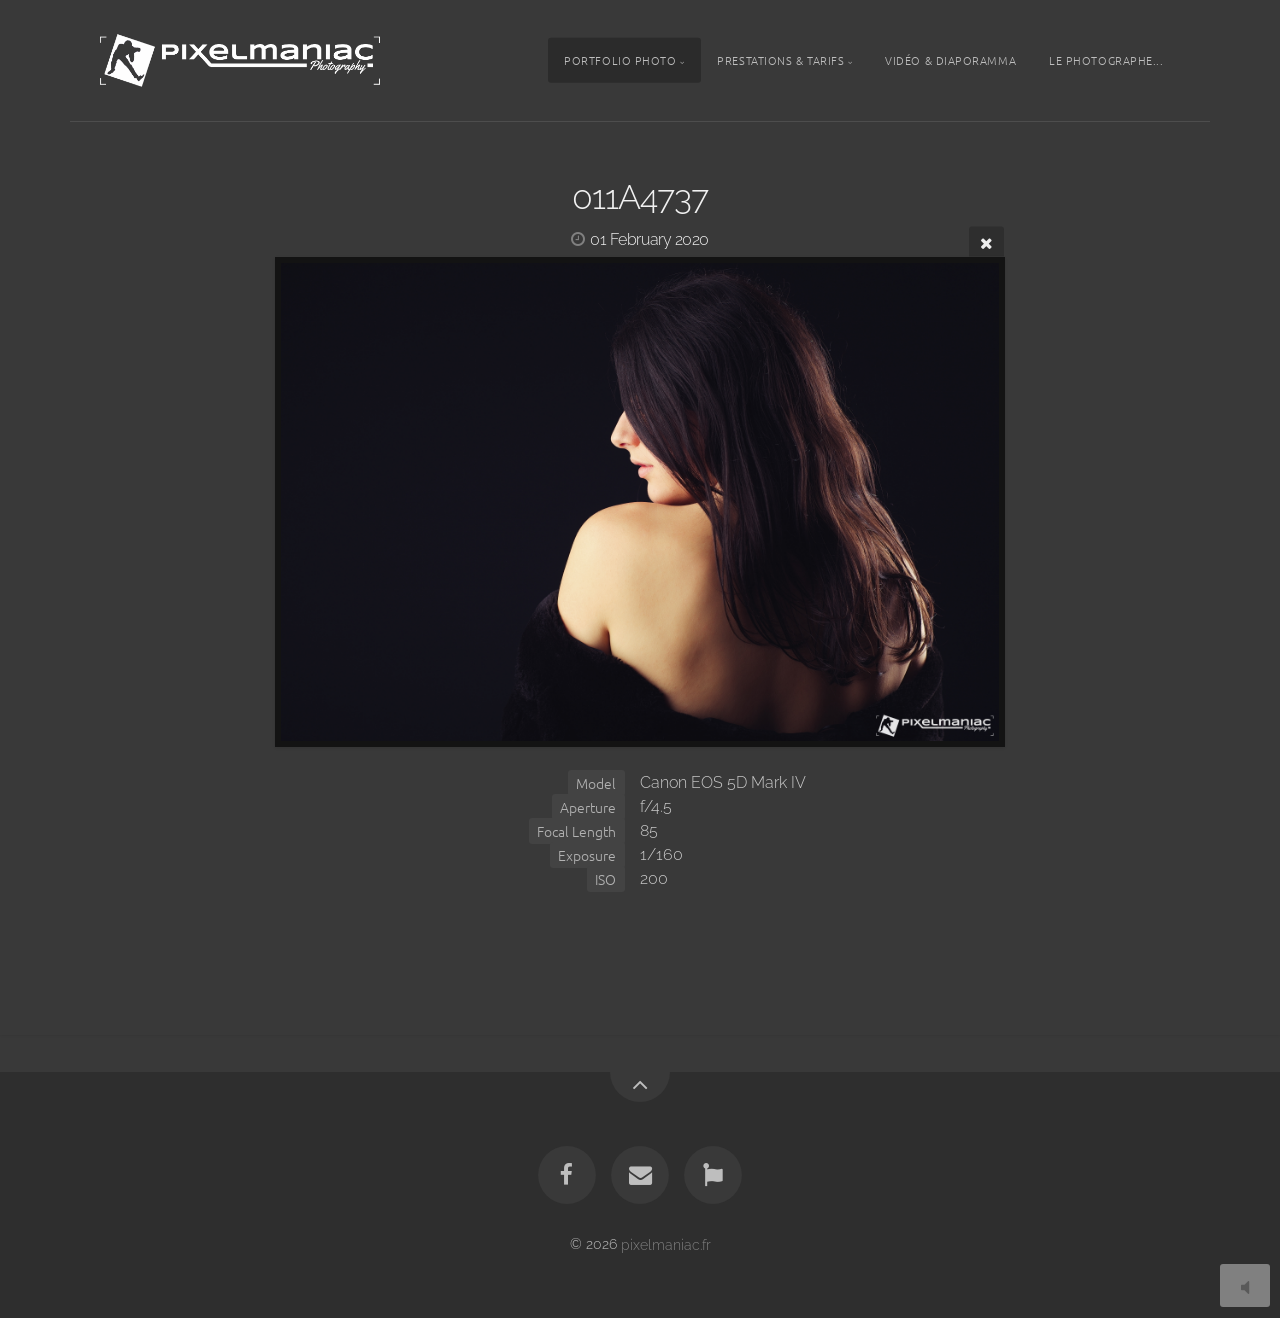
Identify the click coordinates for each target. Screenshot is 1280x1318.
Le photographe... (1106, 60)
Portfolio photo (620, 60)
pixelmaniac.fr (666, 1243)
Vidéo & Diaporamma (950, 60)
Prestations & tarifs (780, 60)
